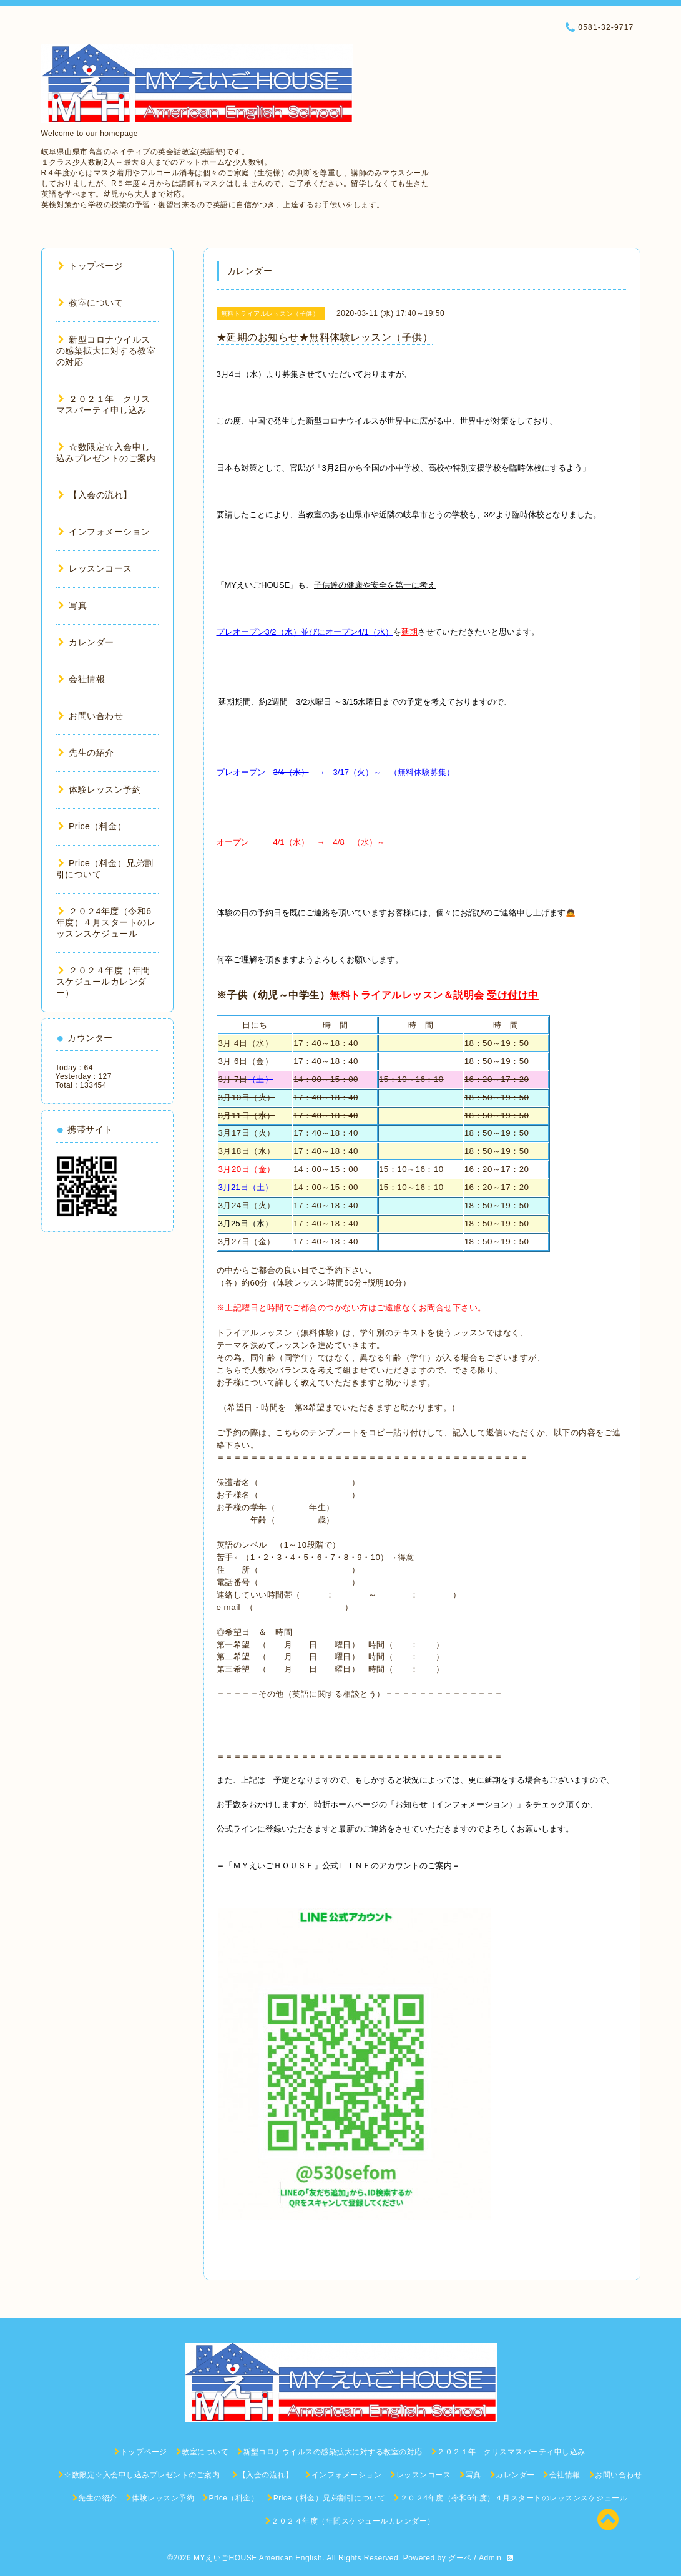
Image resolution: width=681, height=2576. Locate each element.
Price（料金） (92, 826)
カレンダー (86, 642)
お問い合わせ (91, 716)
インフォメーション (104, 532)
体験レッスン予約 (100, 789)
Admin (490, 2558)
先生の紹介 (86, 753)
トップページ (91, 266)
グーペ (460, 2558)
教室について (91, 303)
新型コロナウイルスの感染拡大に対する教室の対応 (106, 350)
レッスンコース (95, 568)
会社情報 (81, 679)
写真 (72, 605)
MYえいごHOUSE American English (258, 2558)
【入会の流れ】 (100, 495)
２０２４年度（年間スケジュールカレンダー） (103, 981)
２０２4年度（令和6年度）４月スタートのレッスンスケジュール (106, 922)
